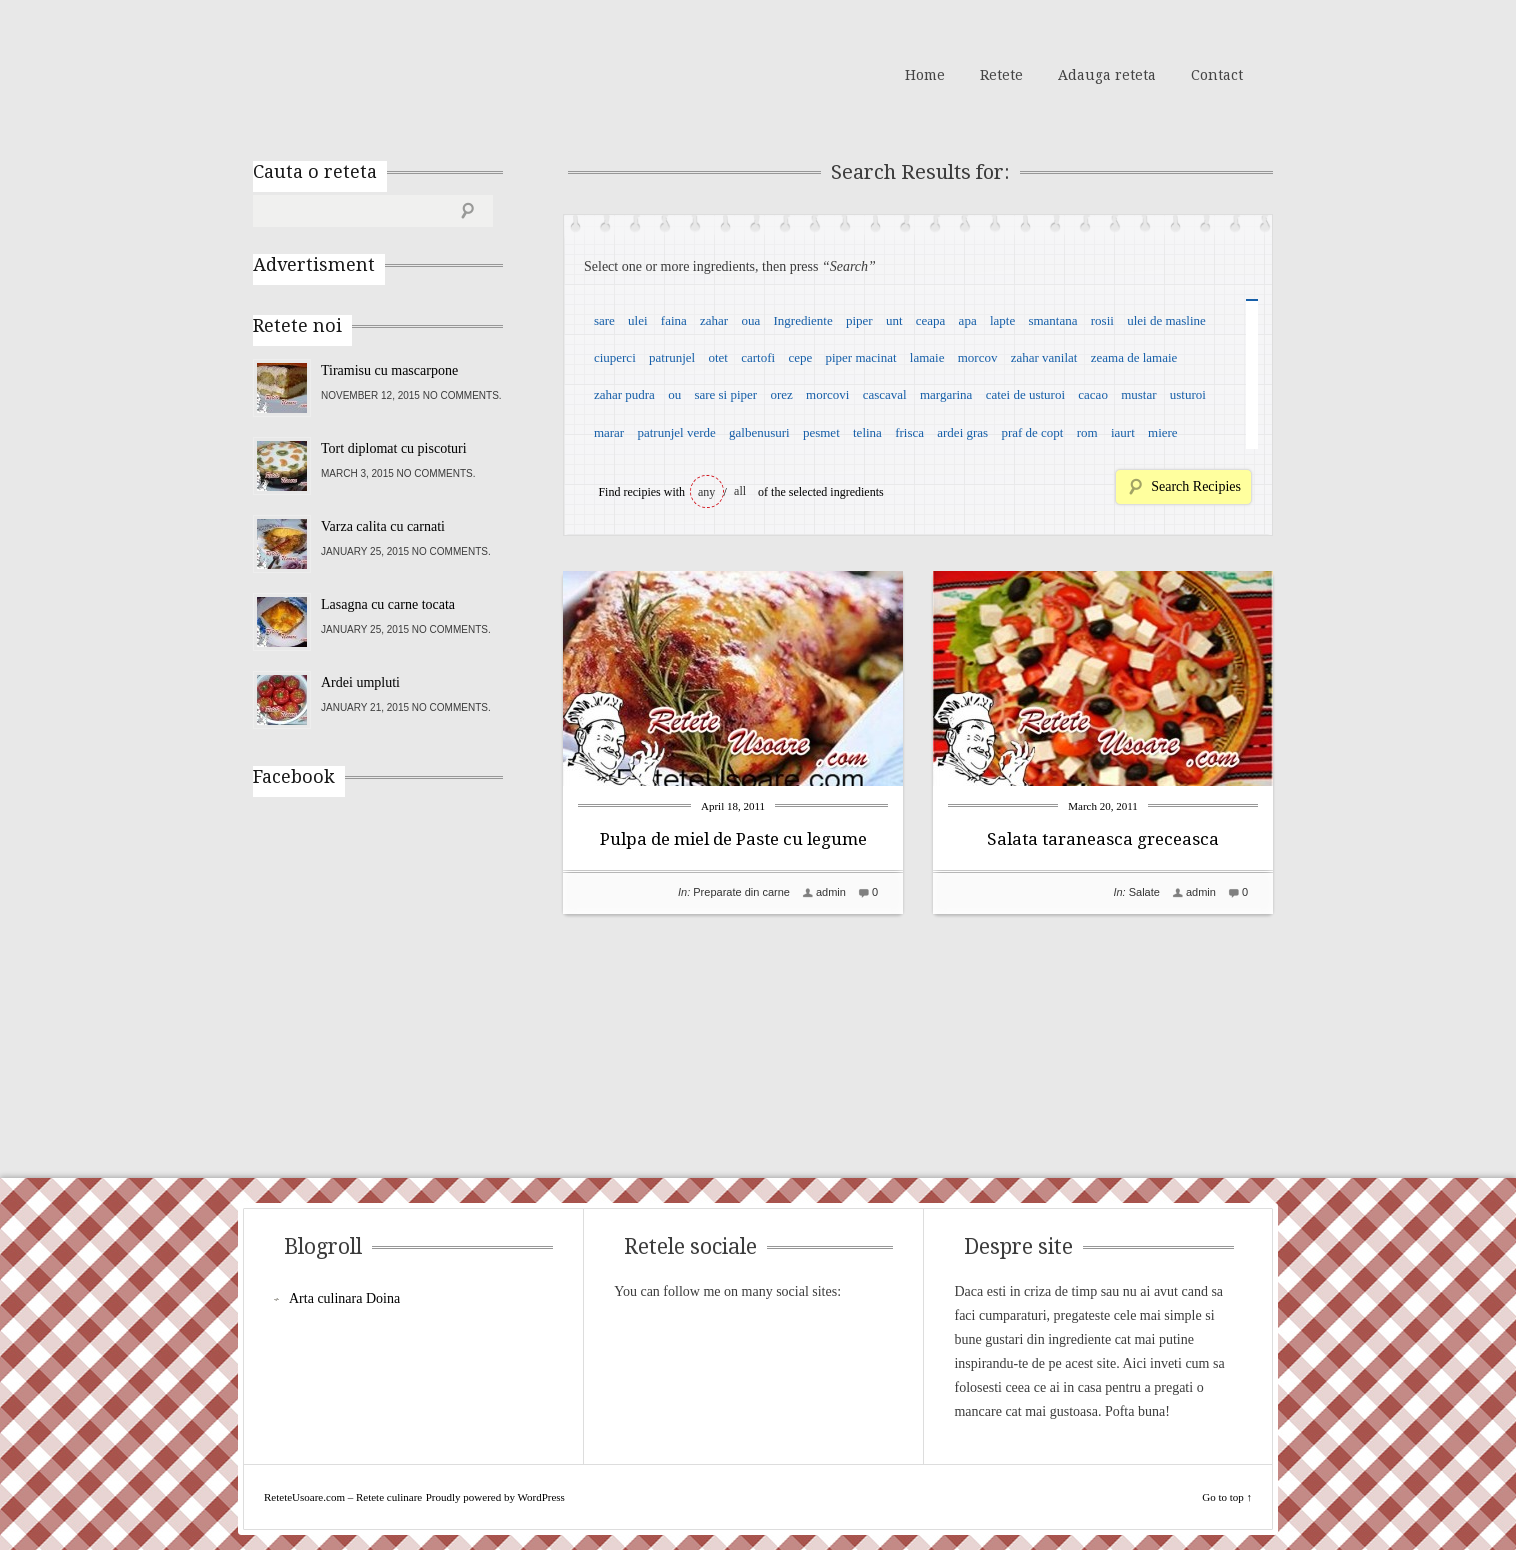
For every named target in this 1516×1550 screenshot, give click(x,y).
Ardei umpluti (360, 682)
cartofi (758, 357)
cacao (1093, 394)
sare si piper (725, 394)
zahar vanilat (1044, 357)
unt (894, 320)
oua (750, 320)
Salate (1144, 892)
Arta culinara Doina (344, 1298)
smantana (1052, 320)
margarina (946, 394)
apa (968, 320)
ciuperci (615, 357)
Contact (1217, 75)
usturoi (1188, 394)
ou (674, 394)
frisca (909, 432)
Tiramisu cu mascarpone (389, 370)
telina (867, 432)
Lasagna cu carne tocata (388, 604)
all (740, 491)
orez (781, 394)
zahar (714, 320)
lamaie (927, 357)
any (706, 492)
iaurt (1123, 432)
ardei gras (962, 432)
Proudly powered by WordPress (495, 1497)
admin (831, 892)
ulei (638, 320)
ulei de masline (1166, 320)
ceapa (931, 320)
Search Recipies (1196, 486)
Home (925, 75)
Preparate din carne (741, 892)
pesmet (821, 432)
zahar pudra (624, 394)
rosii (1102, 320)
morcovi (827, 394)
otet (718, 357)
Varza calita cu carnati (383, 526)
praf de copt (1032, 432)
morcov (978, 357)
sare (604, 320)
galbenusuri (759, 432)
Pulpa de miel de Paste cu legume (733, 839)
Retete (1001, 75)
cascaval (885, 394)
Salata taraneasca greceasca (1103, 839)
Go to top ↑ (1227, 1497)
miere (1163, 432)
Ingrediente (802, 320)
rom (1087, 432)
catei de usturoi (1025, 394)
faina (674, 320)
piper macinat (860, 357)
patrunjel (672, 357)
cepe (800, 357)
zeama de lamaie (1134, 357)
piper (859, 320)
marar (609, 432)
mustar (1138, 394)
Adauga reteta (1107, 75)
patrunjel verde (676, 432)
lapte (1002, 320)
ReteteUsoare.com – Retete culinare (397, 73)
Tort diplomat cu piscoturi (394, 448)
